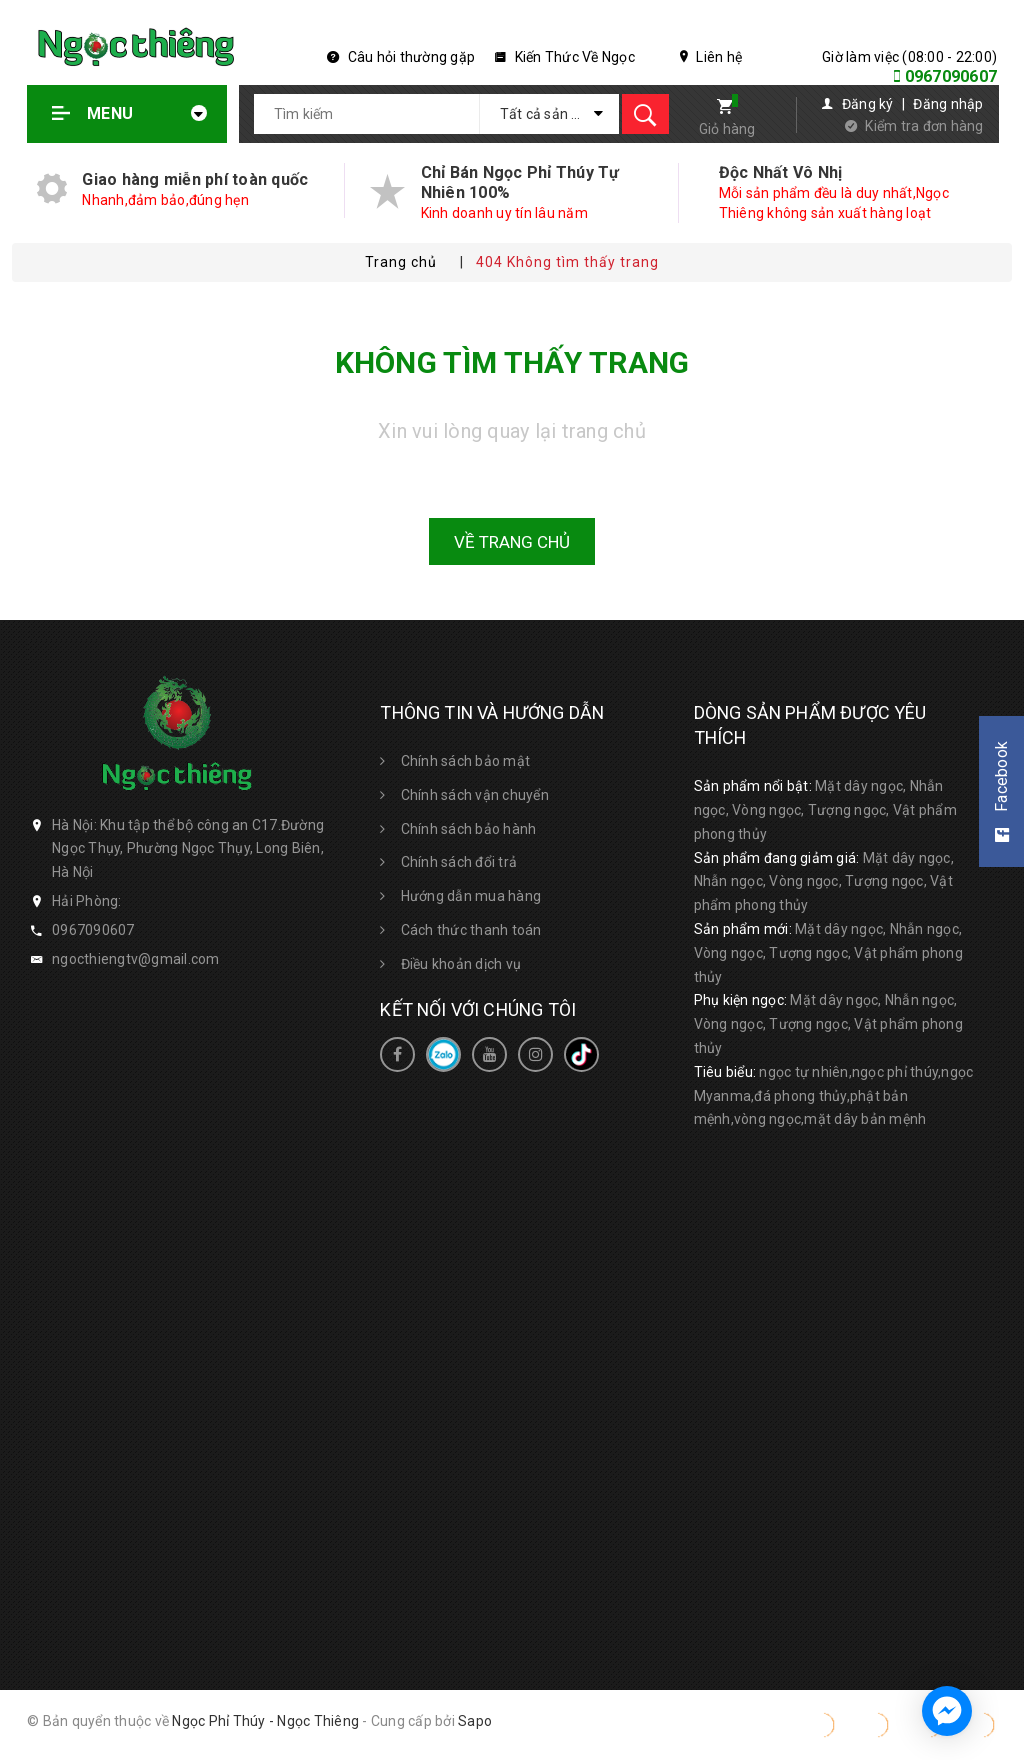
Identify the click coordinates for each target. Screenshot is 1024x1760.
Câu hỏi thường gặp (401, 57)
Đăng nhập (948, 104)
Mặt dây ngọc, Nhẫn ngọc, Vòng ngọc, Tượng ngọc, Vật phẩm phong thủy (825, 810)
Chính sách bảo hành (469, 829)
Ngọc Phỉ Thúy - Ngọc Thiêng (265, 1721)
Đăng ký (868, 104)
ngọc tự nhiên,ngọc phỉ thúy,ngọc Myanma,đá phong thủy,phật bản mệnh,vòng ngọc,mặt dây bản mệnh (834, 1096)
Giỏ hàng (727, 129)
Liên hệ (711, 57)
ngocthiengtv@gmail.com (136, 959)
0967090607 (951, 76)
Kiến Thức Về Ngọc (565, 57)
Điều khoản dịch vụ (461, 964)
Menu (130, 113)
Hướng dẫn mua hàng (471, 896)
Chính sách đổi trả (459, 862)
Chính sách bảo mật (466, 761)
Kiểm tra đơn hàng (924, 126)
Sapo (475, 1721)
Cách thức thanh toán (471, 930)
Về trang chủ (512, 542)
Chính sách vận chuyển (475, 795)
